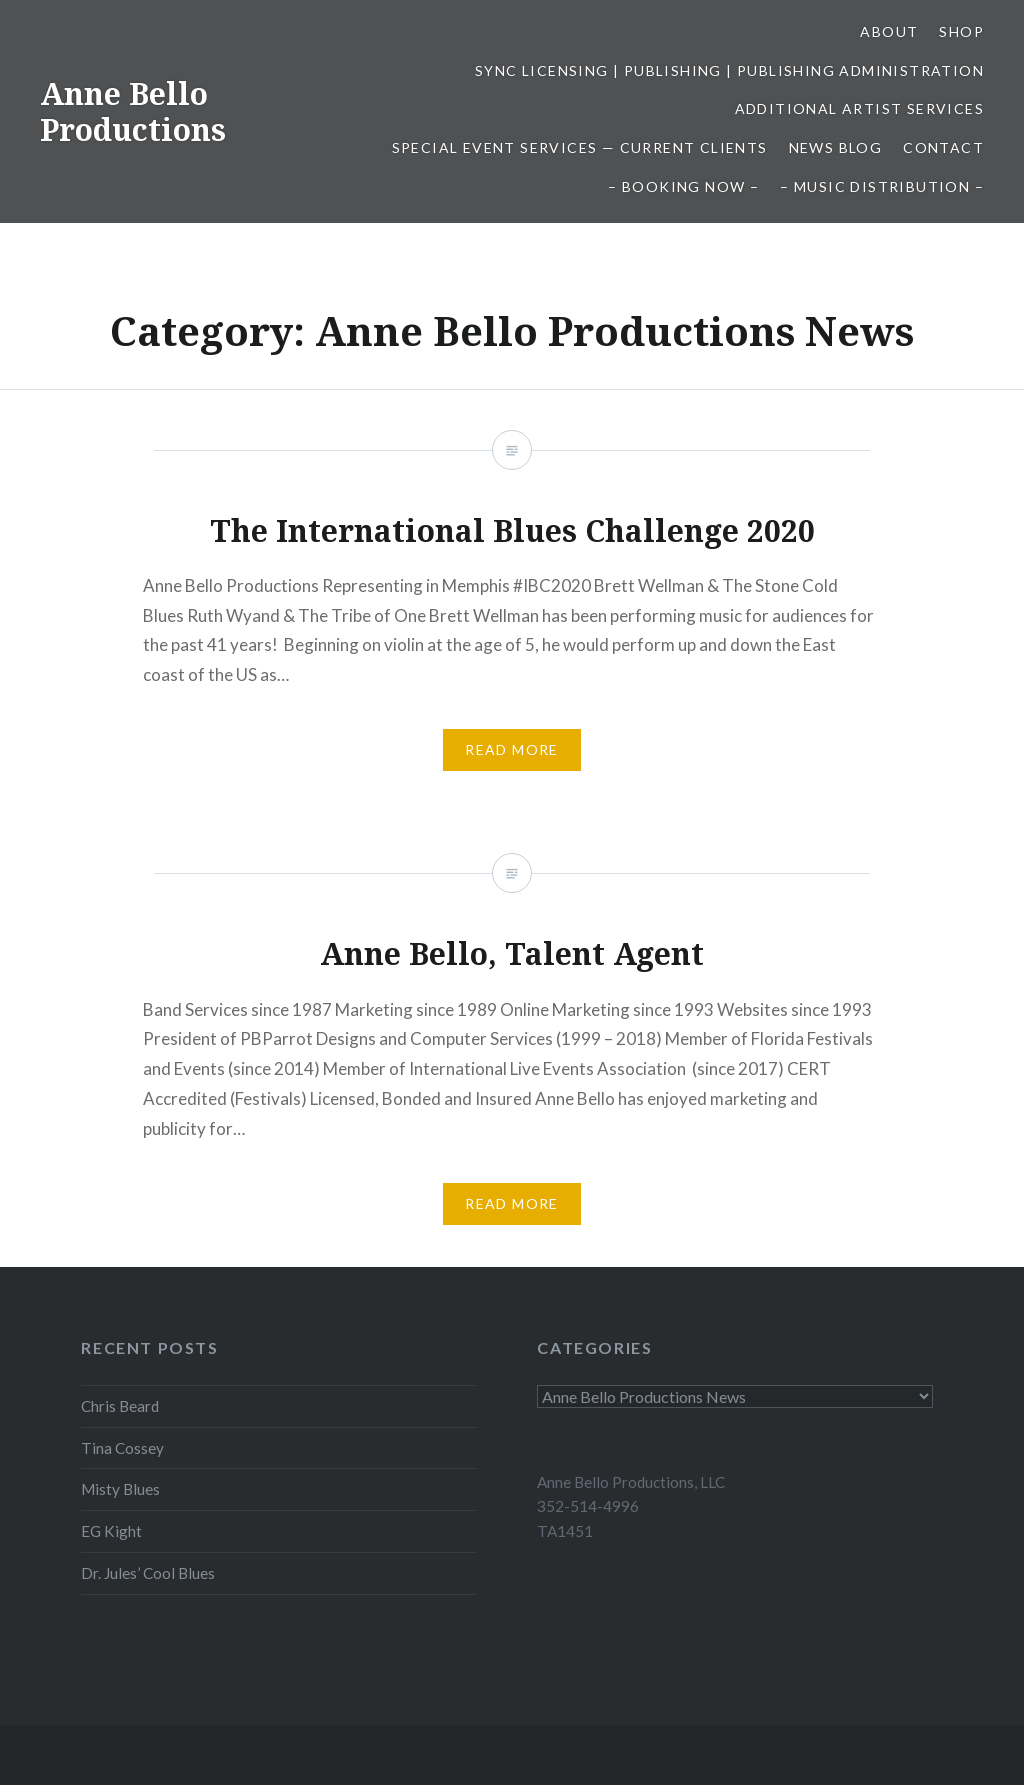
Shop (961, 31)
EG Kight (111, 1531)
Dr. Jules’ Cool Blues (148, 1573)
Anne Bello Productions (133, 111)
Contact (943, 147)
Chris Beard (120, 1406)
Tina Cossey (122, 1448)
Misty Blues (120, 1489)
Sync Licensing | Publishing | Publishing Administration (729, 70)
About (889, 31)
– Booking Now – (683, 186)
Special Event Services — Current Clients (580, 147)
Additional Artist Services (859, 108)
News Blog (836, 147)
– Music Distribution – (882, 186)
